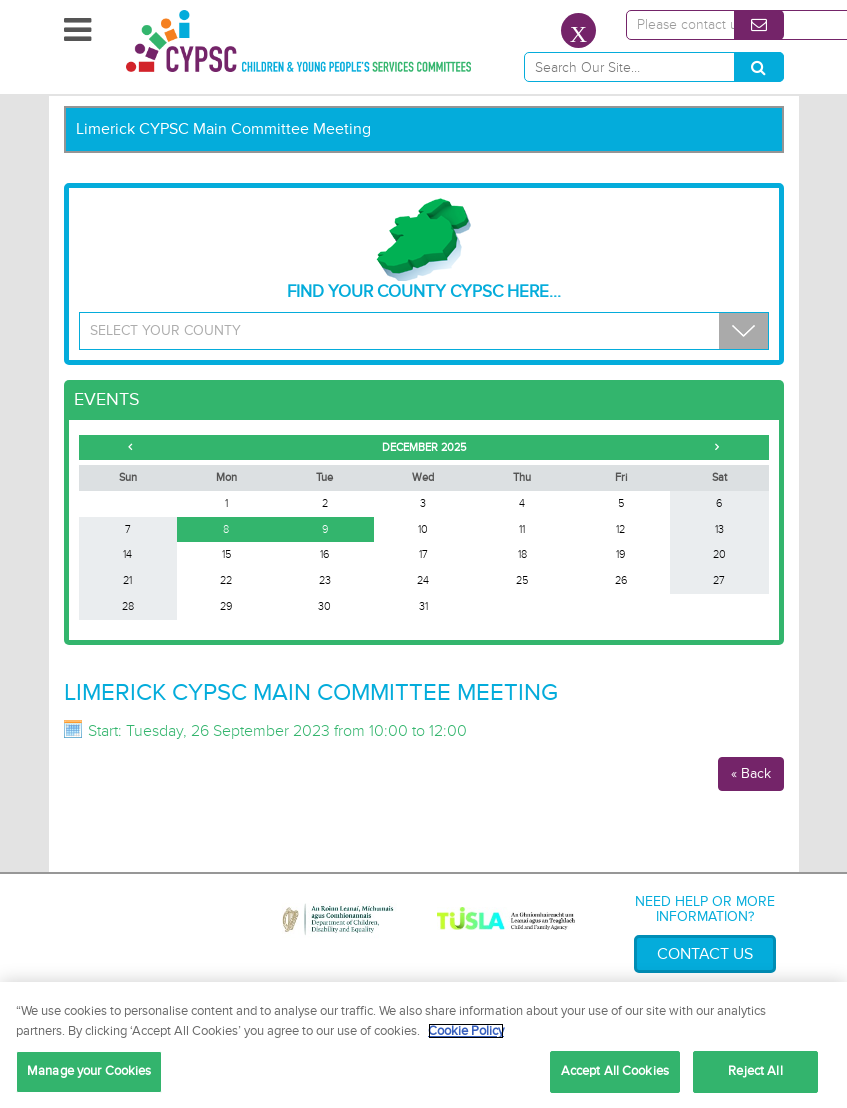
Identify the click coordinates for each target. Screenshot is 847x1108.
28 (128, 606)
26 (621, 580)
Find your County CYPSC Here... (424, 250)
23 (325, 580)
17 (423, 554)
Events (107, 399)
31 (423, 606)
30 (324, 606)
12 (620, 529)
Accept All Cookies (615, 1071)
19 (620, 554)
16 (324, 554)
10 (423, 529)
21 (127, 580)
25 (522, 580)
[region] (423, 1045)
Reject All (755, 1071)
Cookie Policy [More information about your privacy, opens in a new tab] (466, 1031)
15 (226, 554)
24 (423, 580)
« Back (751, 773)
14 (127, 554)
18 (522, 554)
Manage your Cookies (89, 1071)
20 (719, 554)
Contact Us (705, 954)
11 (522, 529)
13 (719, 529)
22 (226, 580)
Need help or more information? (705, 909)
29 (226, 606)
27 (719, 580)
